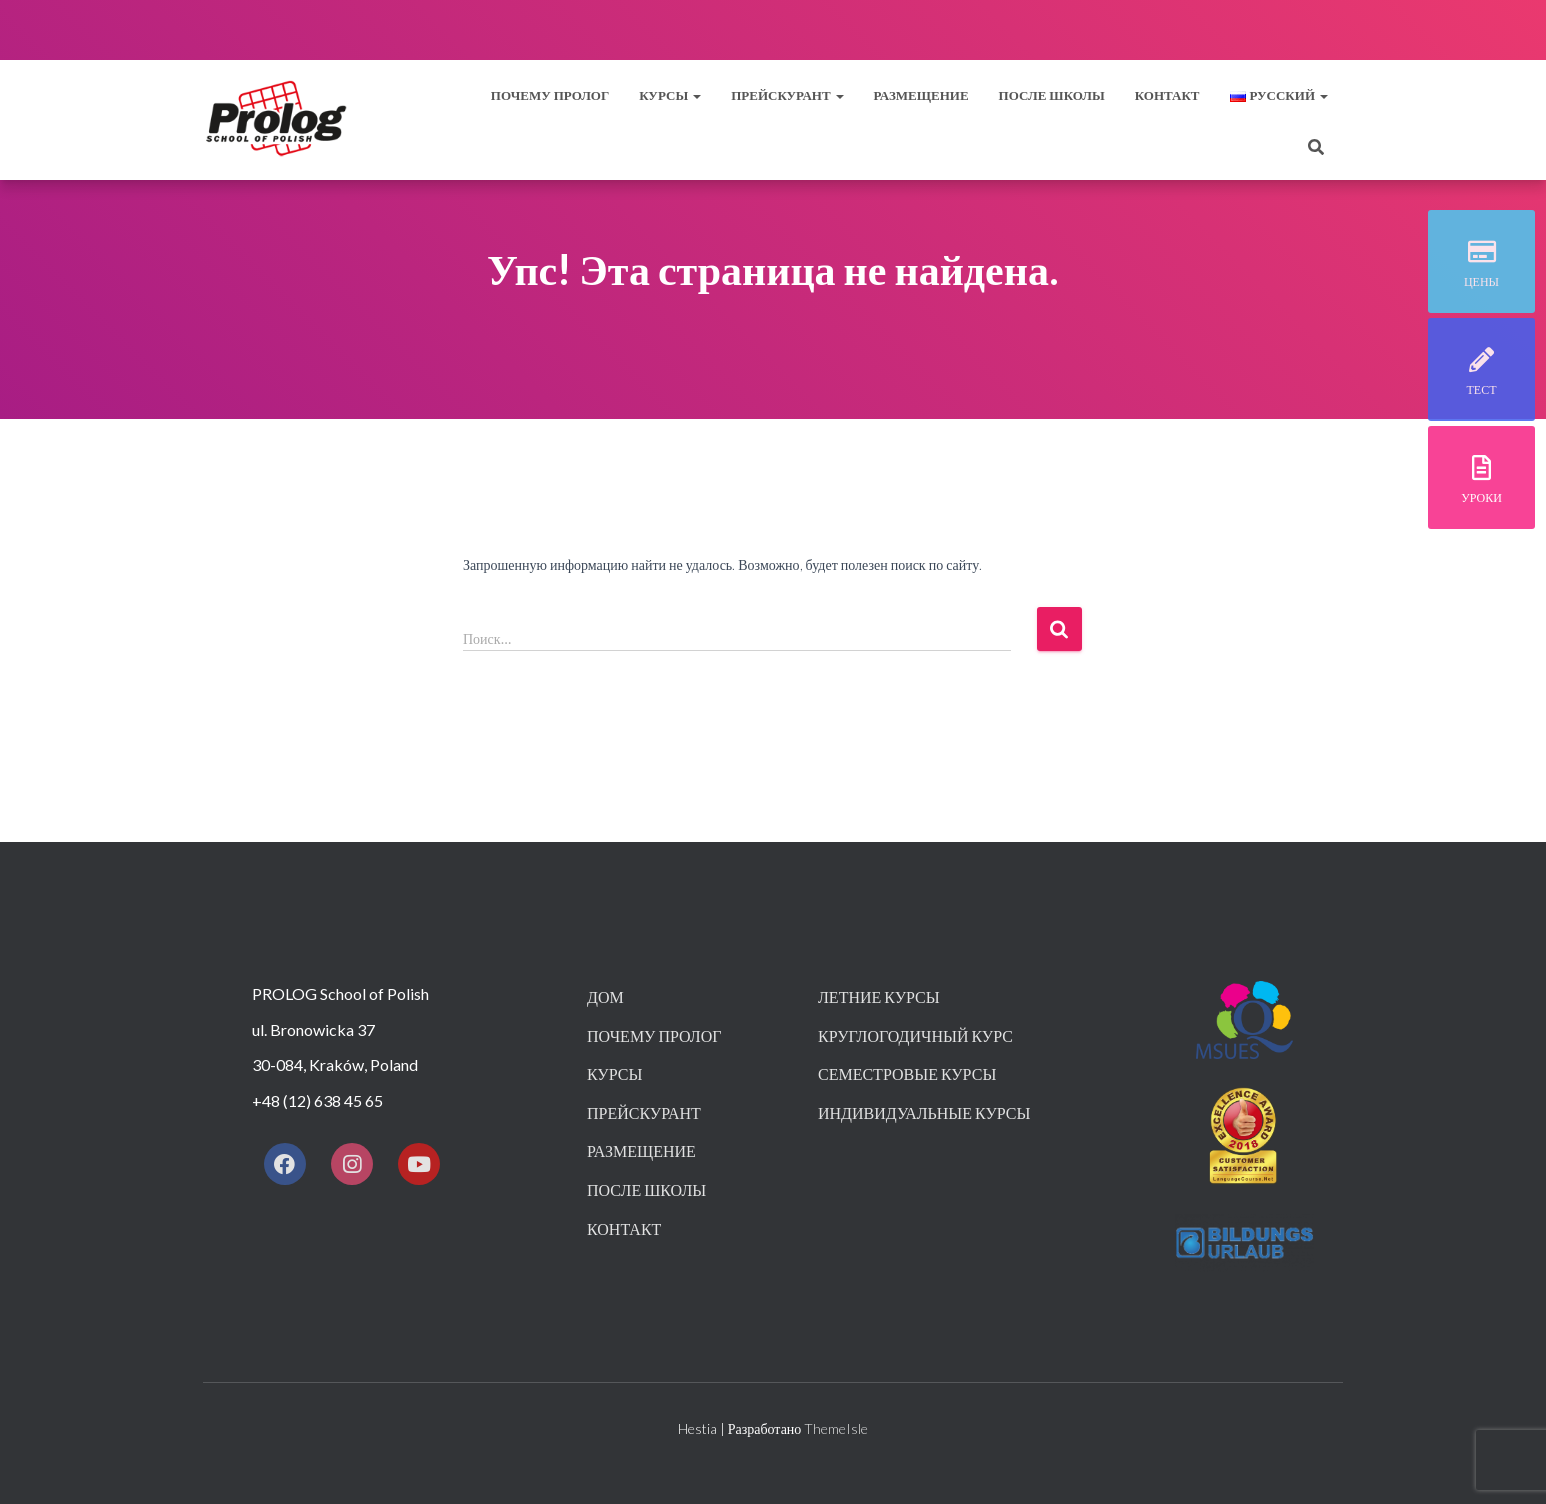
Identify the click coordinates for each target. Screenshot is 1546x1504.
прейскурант (787, 95)
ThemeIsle (836, 1428)
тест (1482, 389)
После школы (1052, 95)
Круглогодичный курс (915, 1035)
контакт (1167, 95)
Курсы (670, 95)
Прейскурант (644, 1112)
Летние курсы (879, 996)
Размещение (921, 95)
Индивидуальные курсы (924, 1112)
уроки (1481, 497)
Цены (1481, 281)
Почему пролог (550, 95)
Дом (605, 996)
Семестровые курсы (907, 1073)
